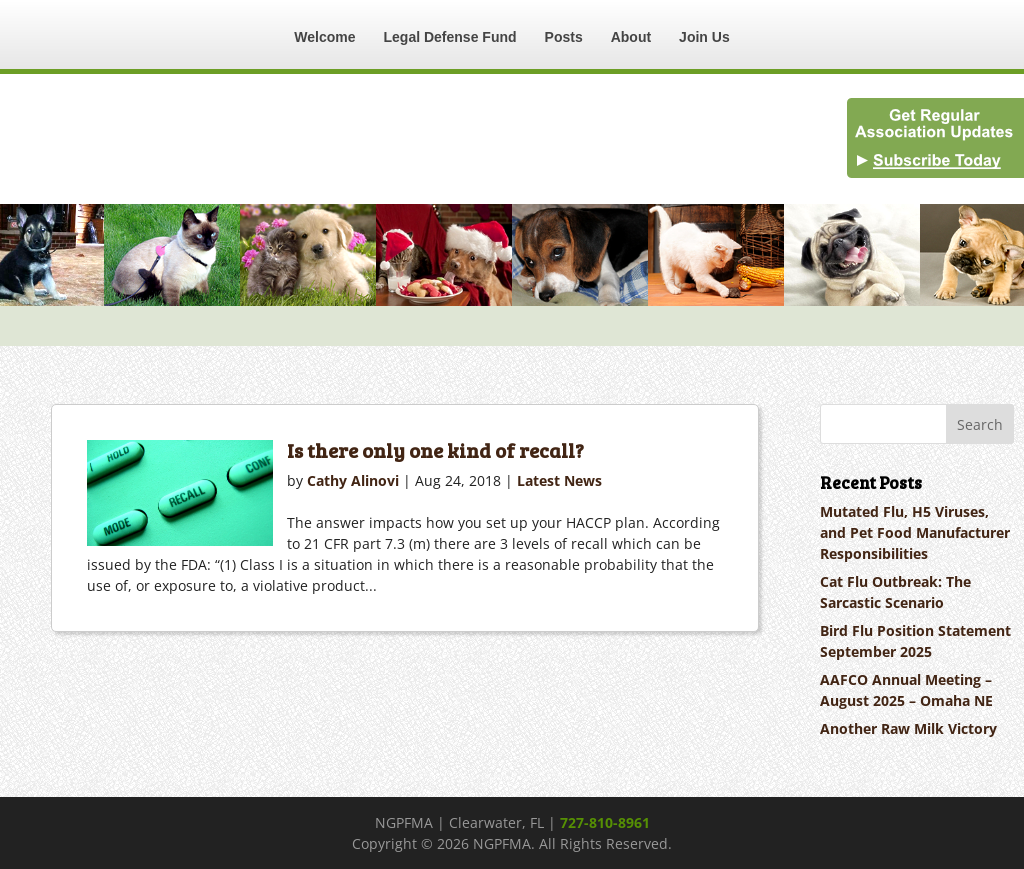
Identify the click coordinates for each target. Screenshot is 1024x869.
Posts (564, 37)
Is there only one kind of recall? (435, 450)
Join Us (704, 37)
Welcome (324, 37)
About (631, 37)
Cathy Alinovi (353, 480)
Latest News (559, 480)
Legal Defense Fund (450, 37)
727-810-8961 (605, 822)
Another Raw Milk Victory (908, 728)
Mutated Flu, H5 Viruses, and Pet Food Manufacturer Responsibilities (915, 532)
